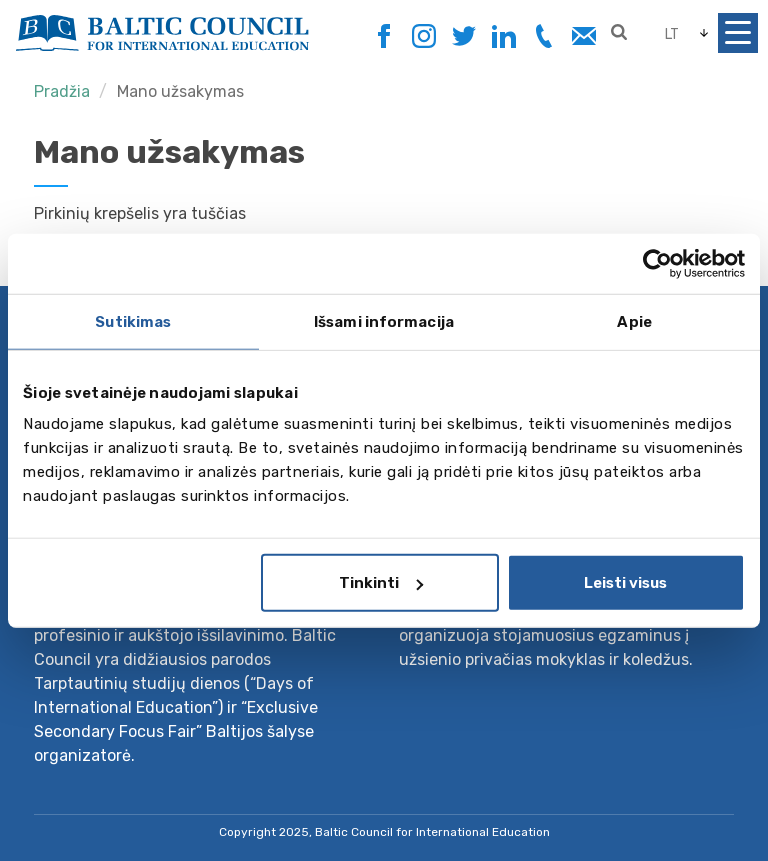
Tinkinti (381, 583)
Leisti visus (625, 583)
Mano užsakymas (180, 91)
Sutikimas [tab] (133, 321)
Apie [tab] (634, 321)
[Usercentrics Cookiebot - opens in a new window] (657, 263)
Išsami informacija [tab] (384, 321)
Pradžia (62, 91)
